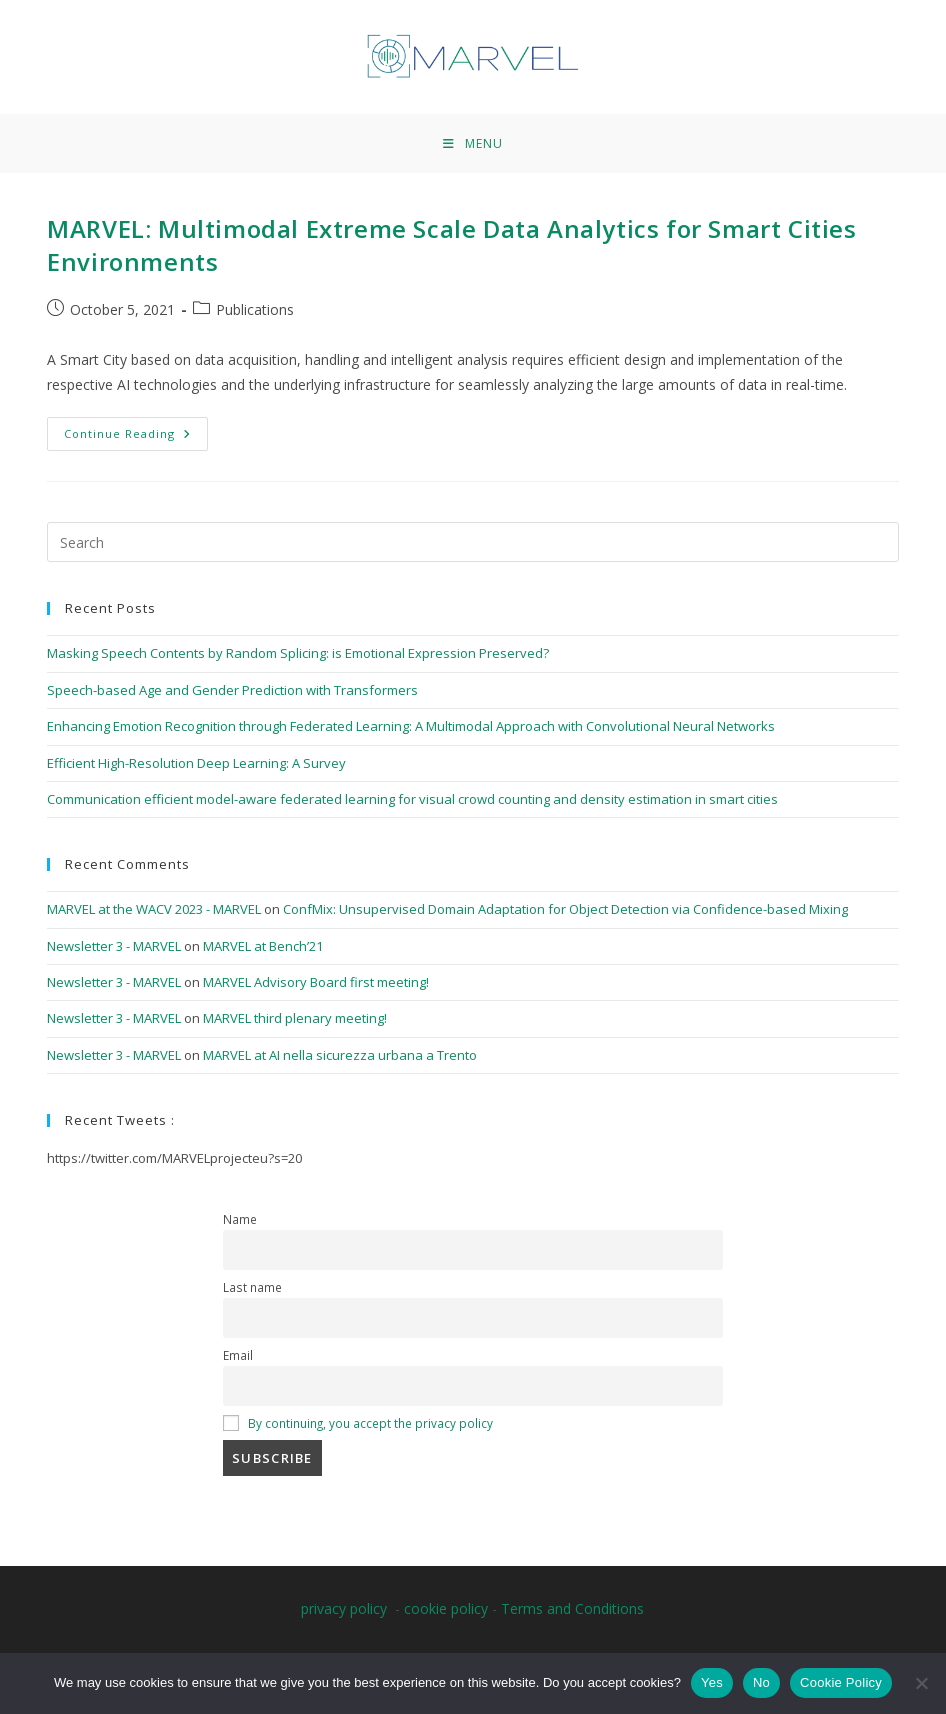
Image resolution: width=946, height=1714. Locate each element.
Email (238, 1355)
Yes (712, 1682)
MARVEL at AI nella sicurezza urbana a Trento (340, 1055)
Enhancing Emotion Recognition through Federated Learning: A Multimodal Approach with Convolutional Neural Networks (411, 726)
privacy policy (344, 1608)
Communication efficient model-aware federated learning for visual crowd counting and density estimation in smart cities (412, 799)
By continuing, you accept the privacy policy (370, 1423)
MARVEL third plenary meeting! (295, 1018)
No (761, 1682)
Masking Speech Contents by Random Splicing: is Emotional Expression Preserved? (298, 653)
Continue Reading (136, 429)
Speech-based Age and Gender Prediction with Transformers (232, 690)
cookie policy (446, 1608)
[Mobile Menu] (473, 144)
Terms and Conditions (572, 1608)
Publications (255, 309)
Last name (252, 1287)
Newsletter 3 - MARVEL (114, 946)
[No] (921, 1683)
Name (240, 1219)
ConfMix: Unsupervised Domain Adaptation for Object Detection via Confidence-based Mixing (565, 909)
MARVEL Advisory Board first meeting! (316, 982)
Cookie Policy (841, 1682)
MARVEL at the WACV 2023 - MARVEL (154, 909)
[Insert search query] (472, 542)
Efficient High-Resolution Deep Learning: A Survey (196, 763)
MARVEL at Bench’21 (263, 946)
